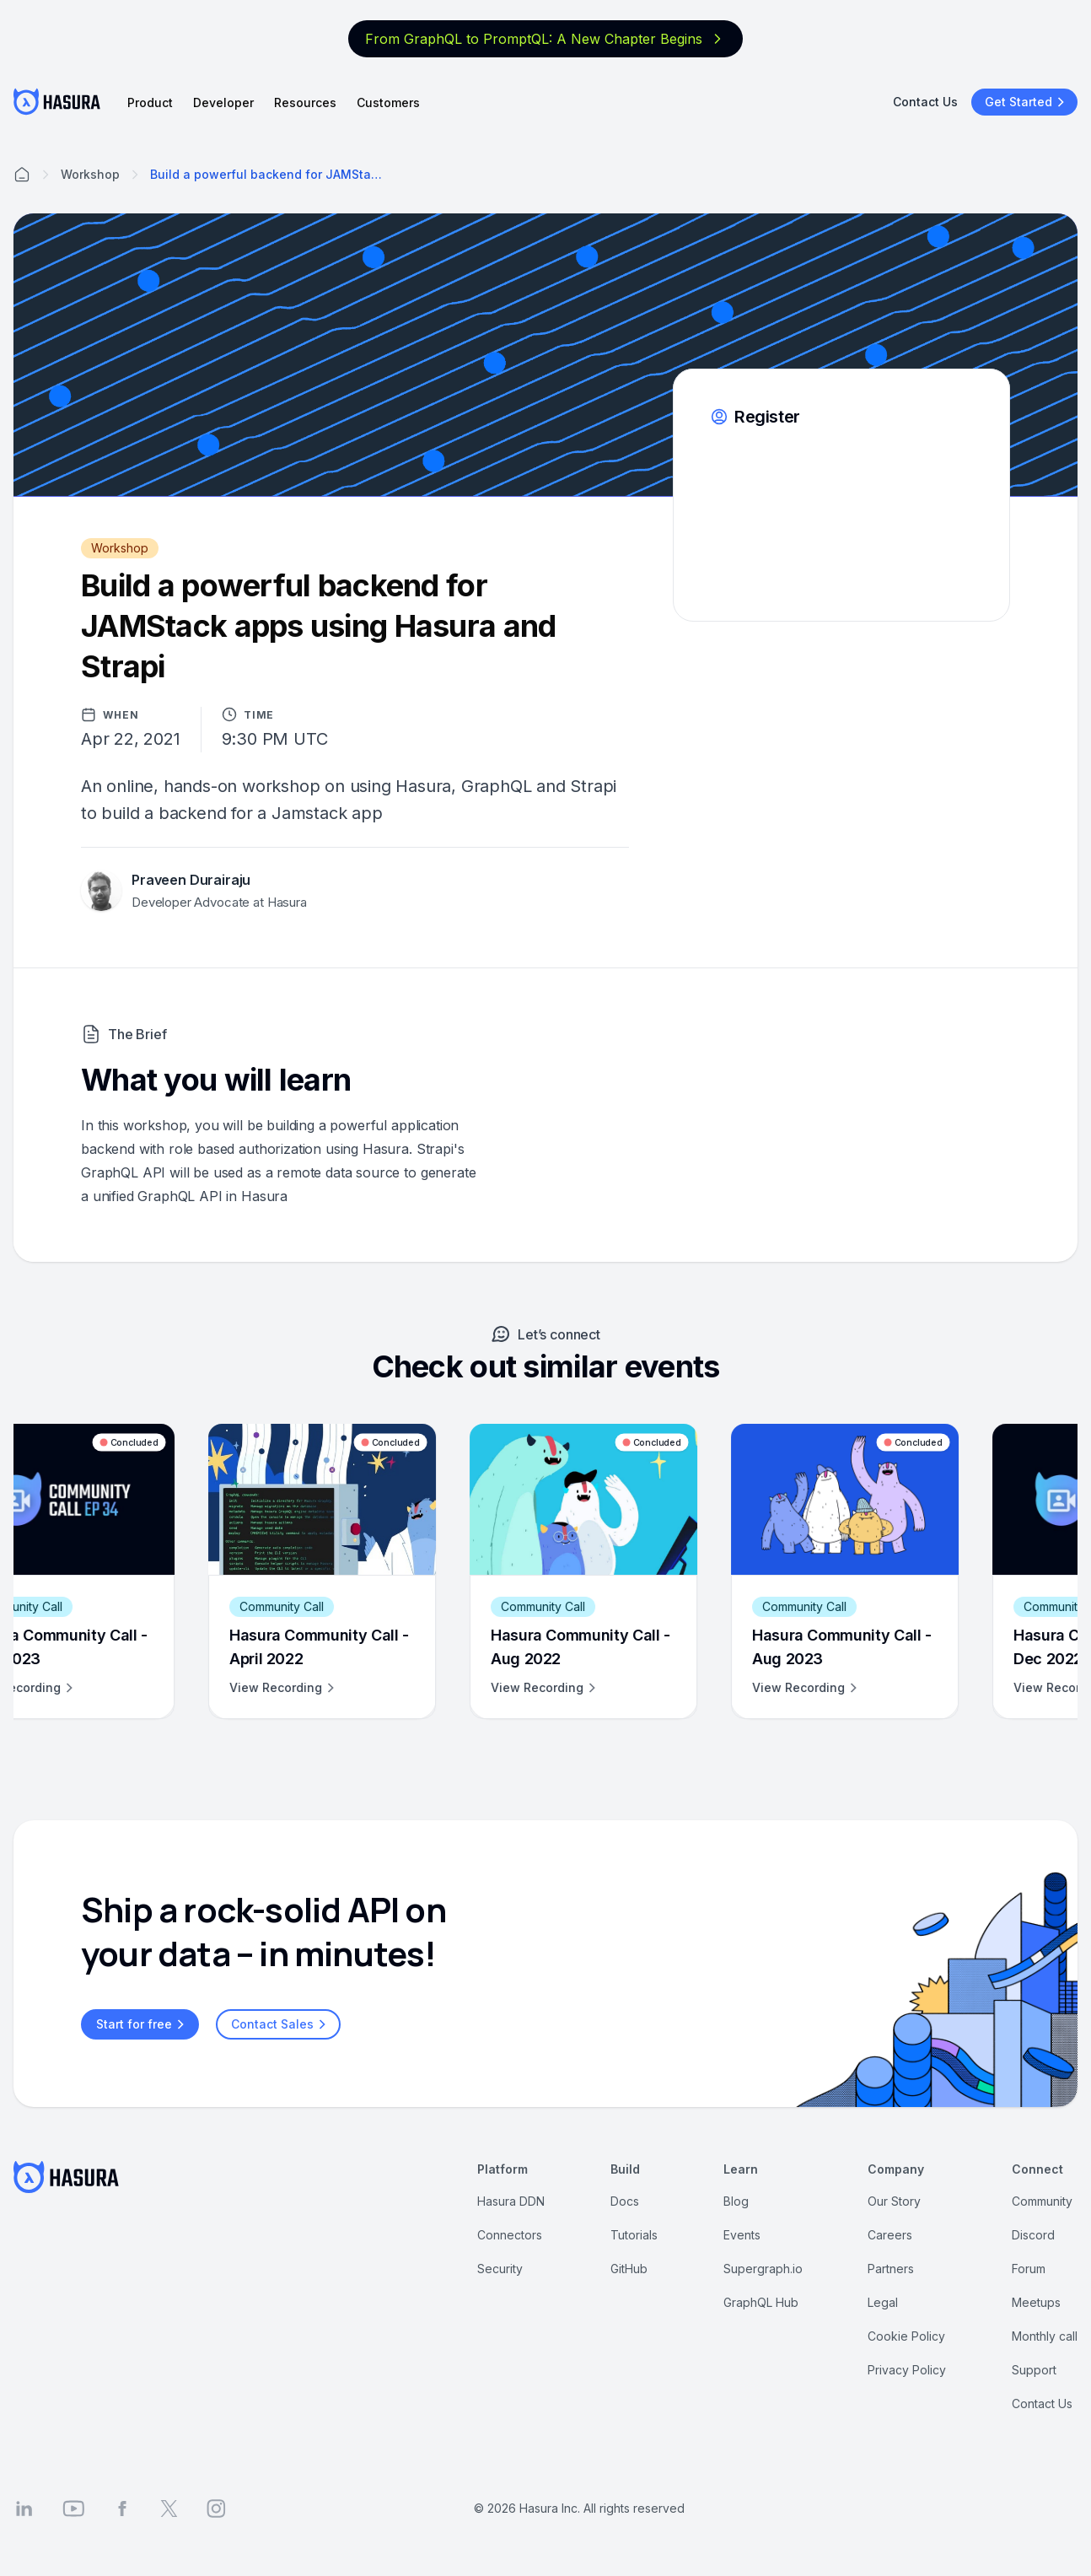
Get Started (1027, 102)
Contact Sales (281, 2024)
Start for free (142, 2024)
